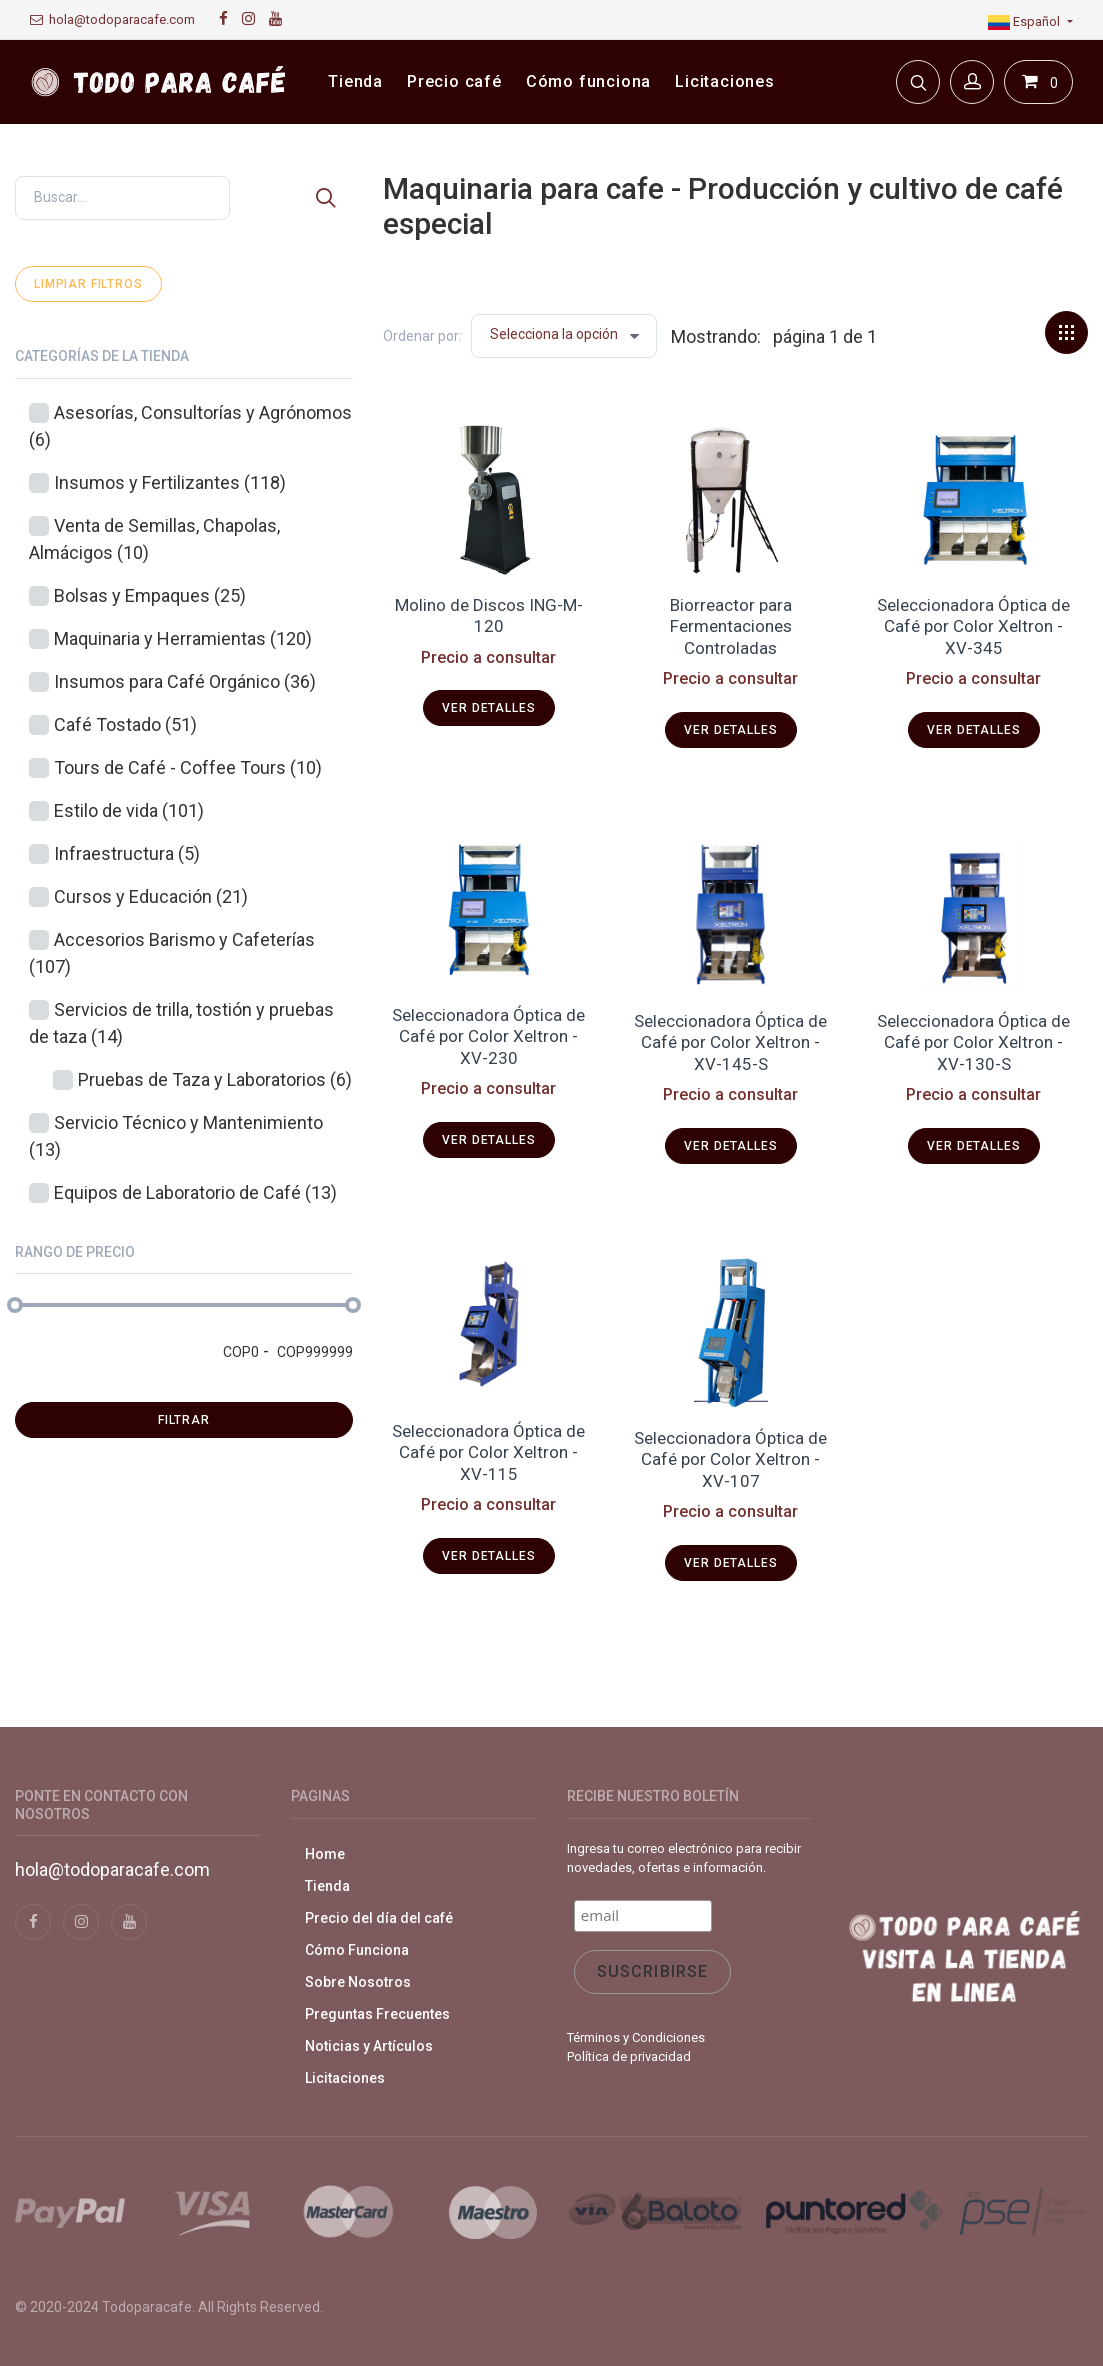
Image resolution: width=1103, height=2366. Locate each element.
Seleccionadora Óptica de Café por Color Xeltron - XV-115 (488, 1452)
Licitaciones (345, 2078)
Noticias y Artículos (369, 2046)
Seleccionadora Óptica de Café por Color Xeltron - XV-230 (488, 1036)
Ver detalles (488, 708)
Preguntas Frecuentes (377, 2014)
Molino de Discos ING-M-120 (489, 615)
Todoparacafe (147, 2307)
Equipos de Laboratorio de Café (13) (195, 1192)
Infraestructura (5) (127, 853)
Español (1025, 21)
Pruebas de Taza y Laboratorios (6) (215, 1079)
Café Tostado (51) (125, 724)
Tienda (327, 1886)
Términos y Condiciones (636, 2037)
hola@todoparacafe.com (112, 19)
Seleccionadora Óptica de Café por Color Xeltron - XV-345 (973, 626)
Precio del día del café (379, 1918)
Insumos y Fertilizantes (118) (170, 482)
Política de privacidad (629, 2056)
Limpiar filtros (88, 284)
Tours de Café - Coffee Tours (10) (188, 767)
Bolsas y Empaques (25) (150, 595)
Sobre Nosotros (358, 1982)
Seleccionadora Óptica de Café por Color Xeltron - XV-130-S (973, 1042)
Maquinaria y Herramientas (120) (183, 638)
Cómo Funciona (357, 1950)
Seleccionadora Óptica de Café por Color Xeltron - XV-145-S (730, 1042)
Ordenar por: (422, 336)
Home (325, 1854)
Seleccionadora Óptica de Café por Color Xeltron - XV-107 (730, 1459)
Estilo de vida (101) (129, 810)
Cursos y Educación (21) (151, 896)
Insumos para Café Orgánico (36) (185, 681)
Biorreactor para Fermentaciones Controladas (731, 626)
